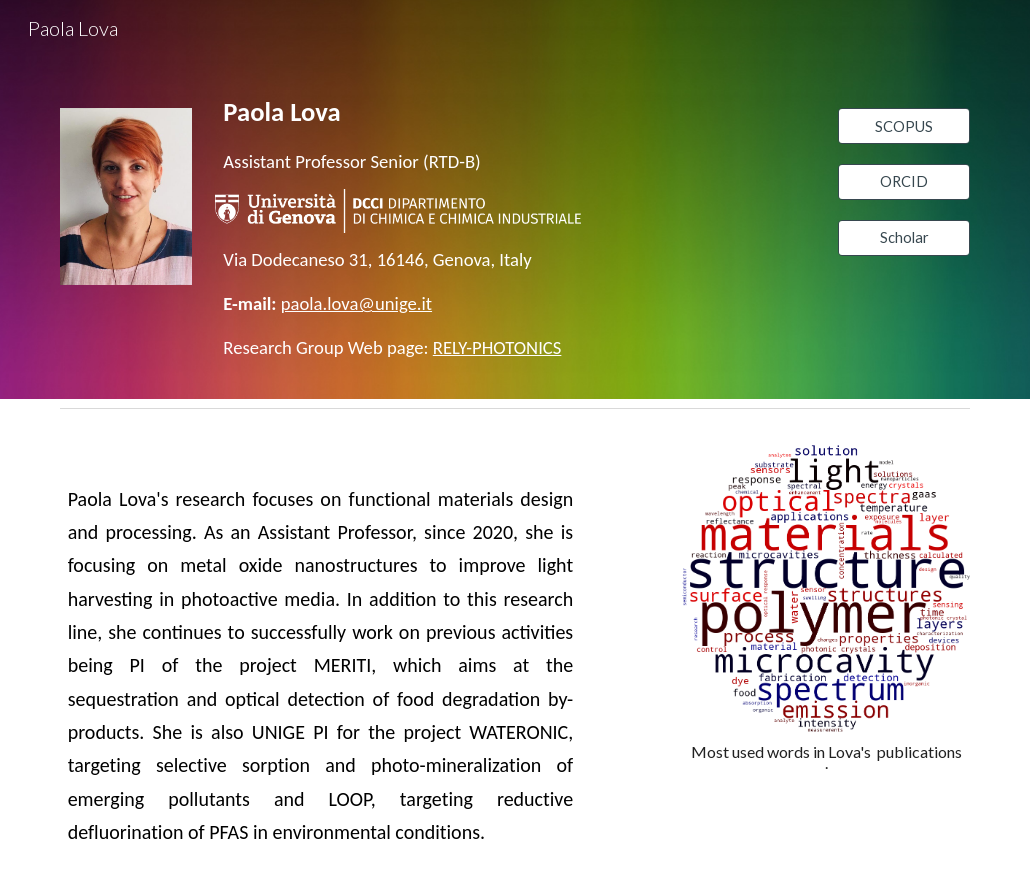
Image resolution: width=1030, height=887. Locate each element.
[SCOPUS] (904, 126)
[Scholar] (904, 238)
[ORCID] (904, 182)
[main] (398, 134)
